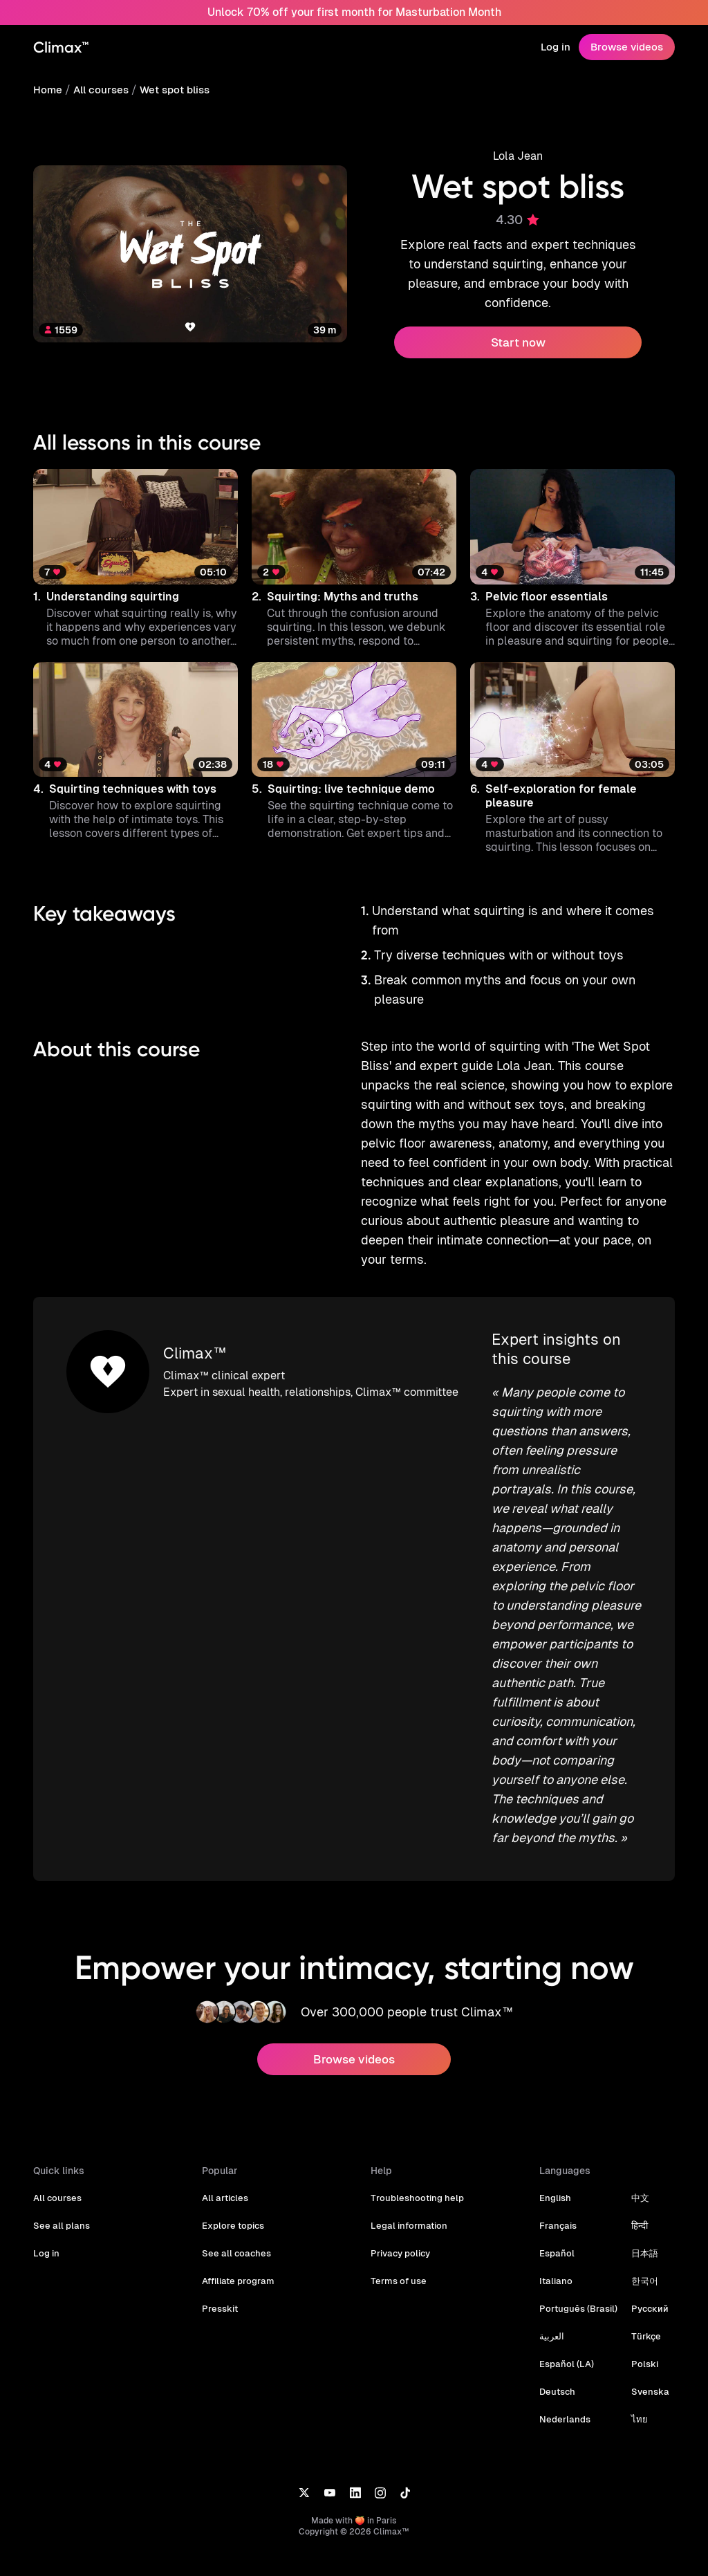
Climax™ (194, 1334)
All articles (224, 2159)
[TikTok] (405, 2453)
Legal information (407, 2187)
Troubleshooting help (415, 2159)
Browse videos (628, 46)
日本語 (641, 2214)
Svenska (646, 2353)
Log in (557, 46)
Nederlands (563, 2380)
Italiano (554, 2242)
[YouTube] (329, 2453)
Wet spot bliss (171, 89)
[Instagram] (380, 2453)
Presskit (219, 2270)
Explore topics (232, 2187)
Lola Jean (517, 156)
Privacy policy (400, 2214)
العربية (551, 2297)
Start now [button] (518, 342)
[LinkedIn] (355, 2453)
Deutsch (557, 2353)
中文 (637, 2159)
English (554, 2159)
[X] (304, 2453)
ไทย (636, 2380)
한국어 (641, 2242)
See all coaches (235, 2214)
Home (47, 89)
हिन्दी (636, 2187)
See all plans (60, 2187)
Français (557, 2187)
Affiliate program (237, 2242)
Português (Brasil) (576, 2270)
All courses (100, 89)
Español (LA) (565, 2325)
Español (556, 2214)
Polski (640, 2325)
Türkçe (642, 2297)
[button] (135, 558)
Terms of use (398, 2242)
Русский (646, 2270)
